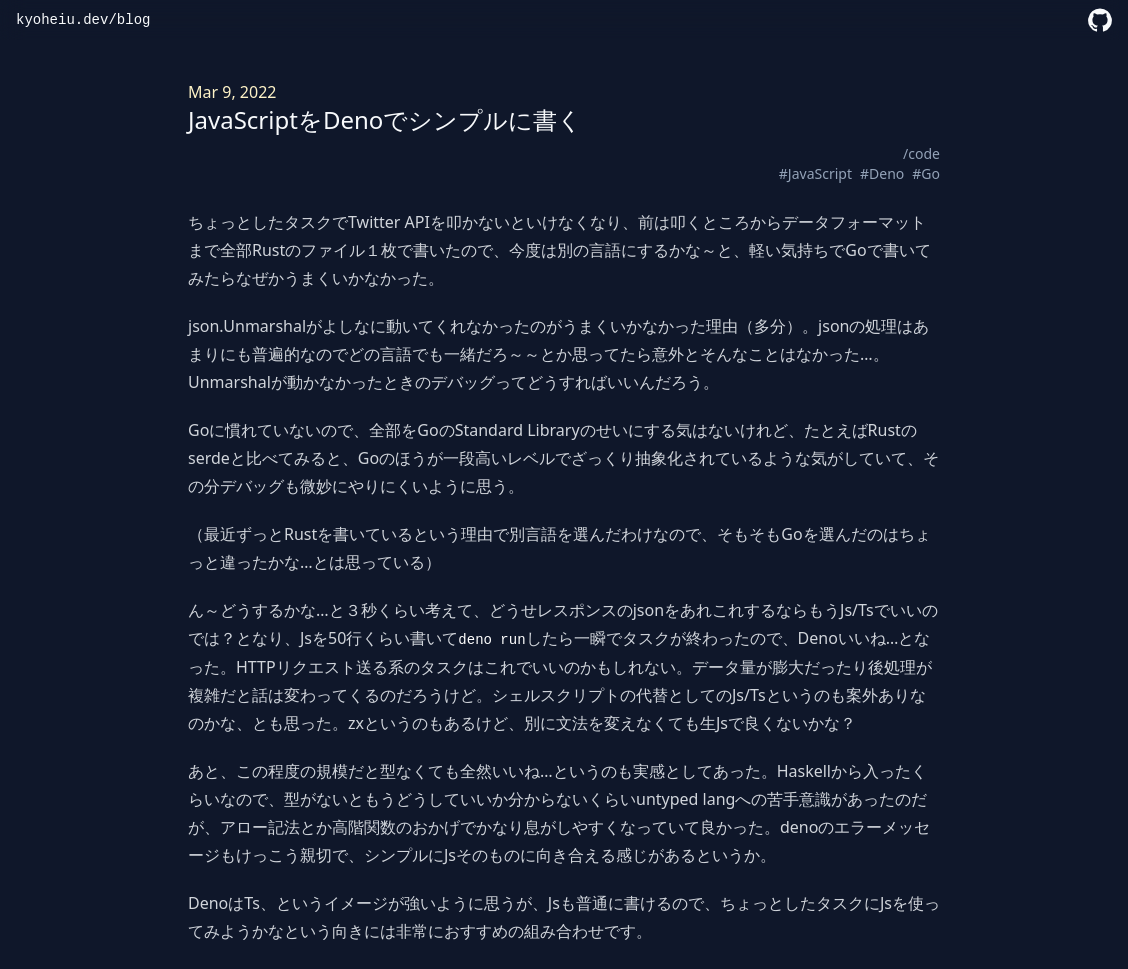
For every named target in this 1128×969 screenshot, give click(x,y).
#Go (926, 173)
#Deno (882, 173)
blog (134, 20)
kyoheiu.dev (62, 20)
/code (921, 153)
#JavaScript (815, 173)
